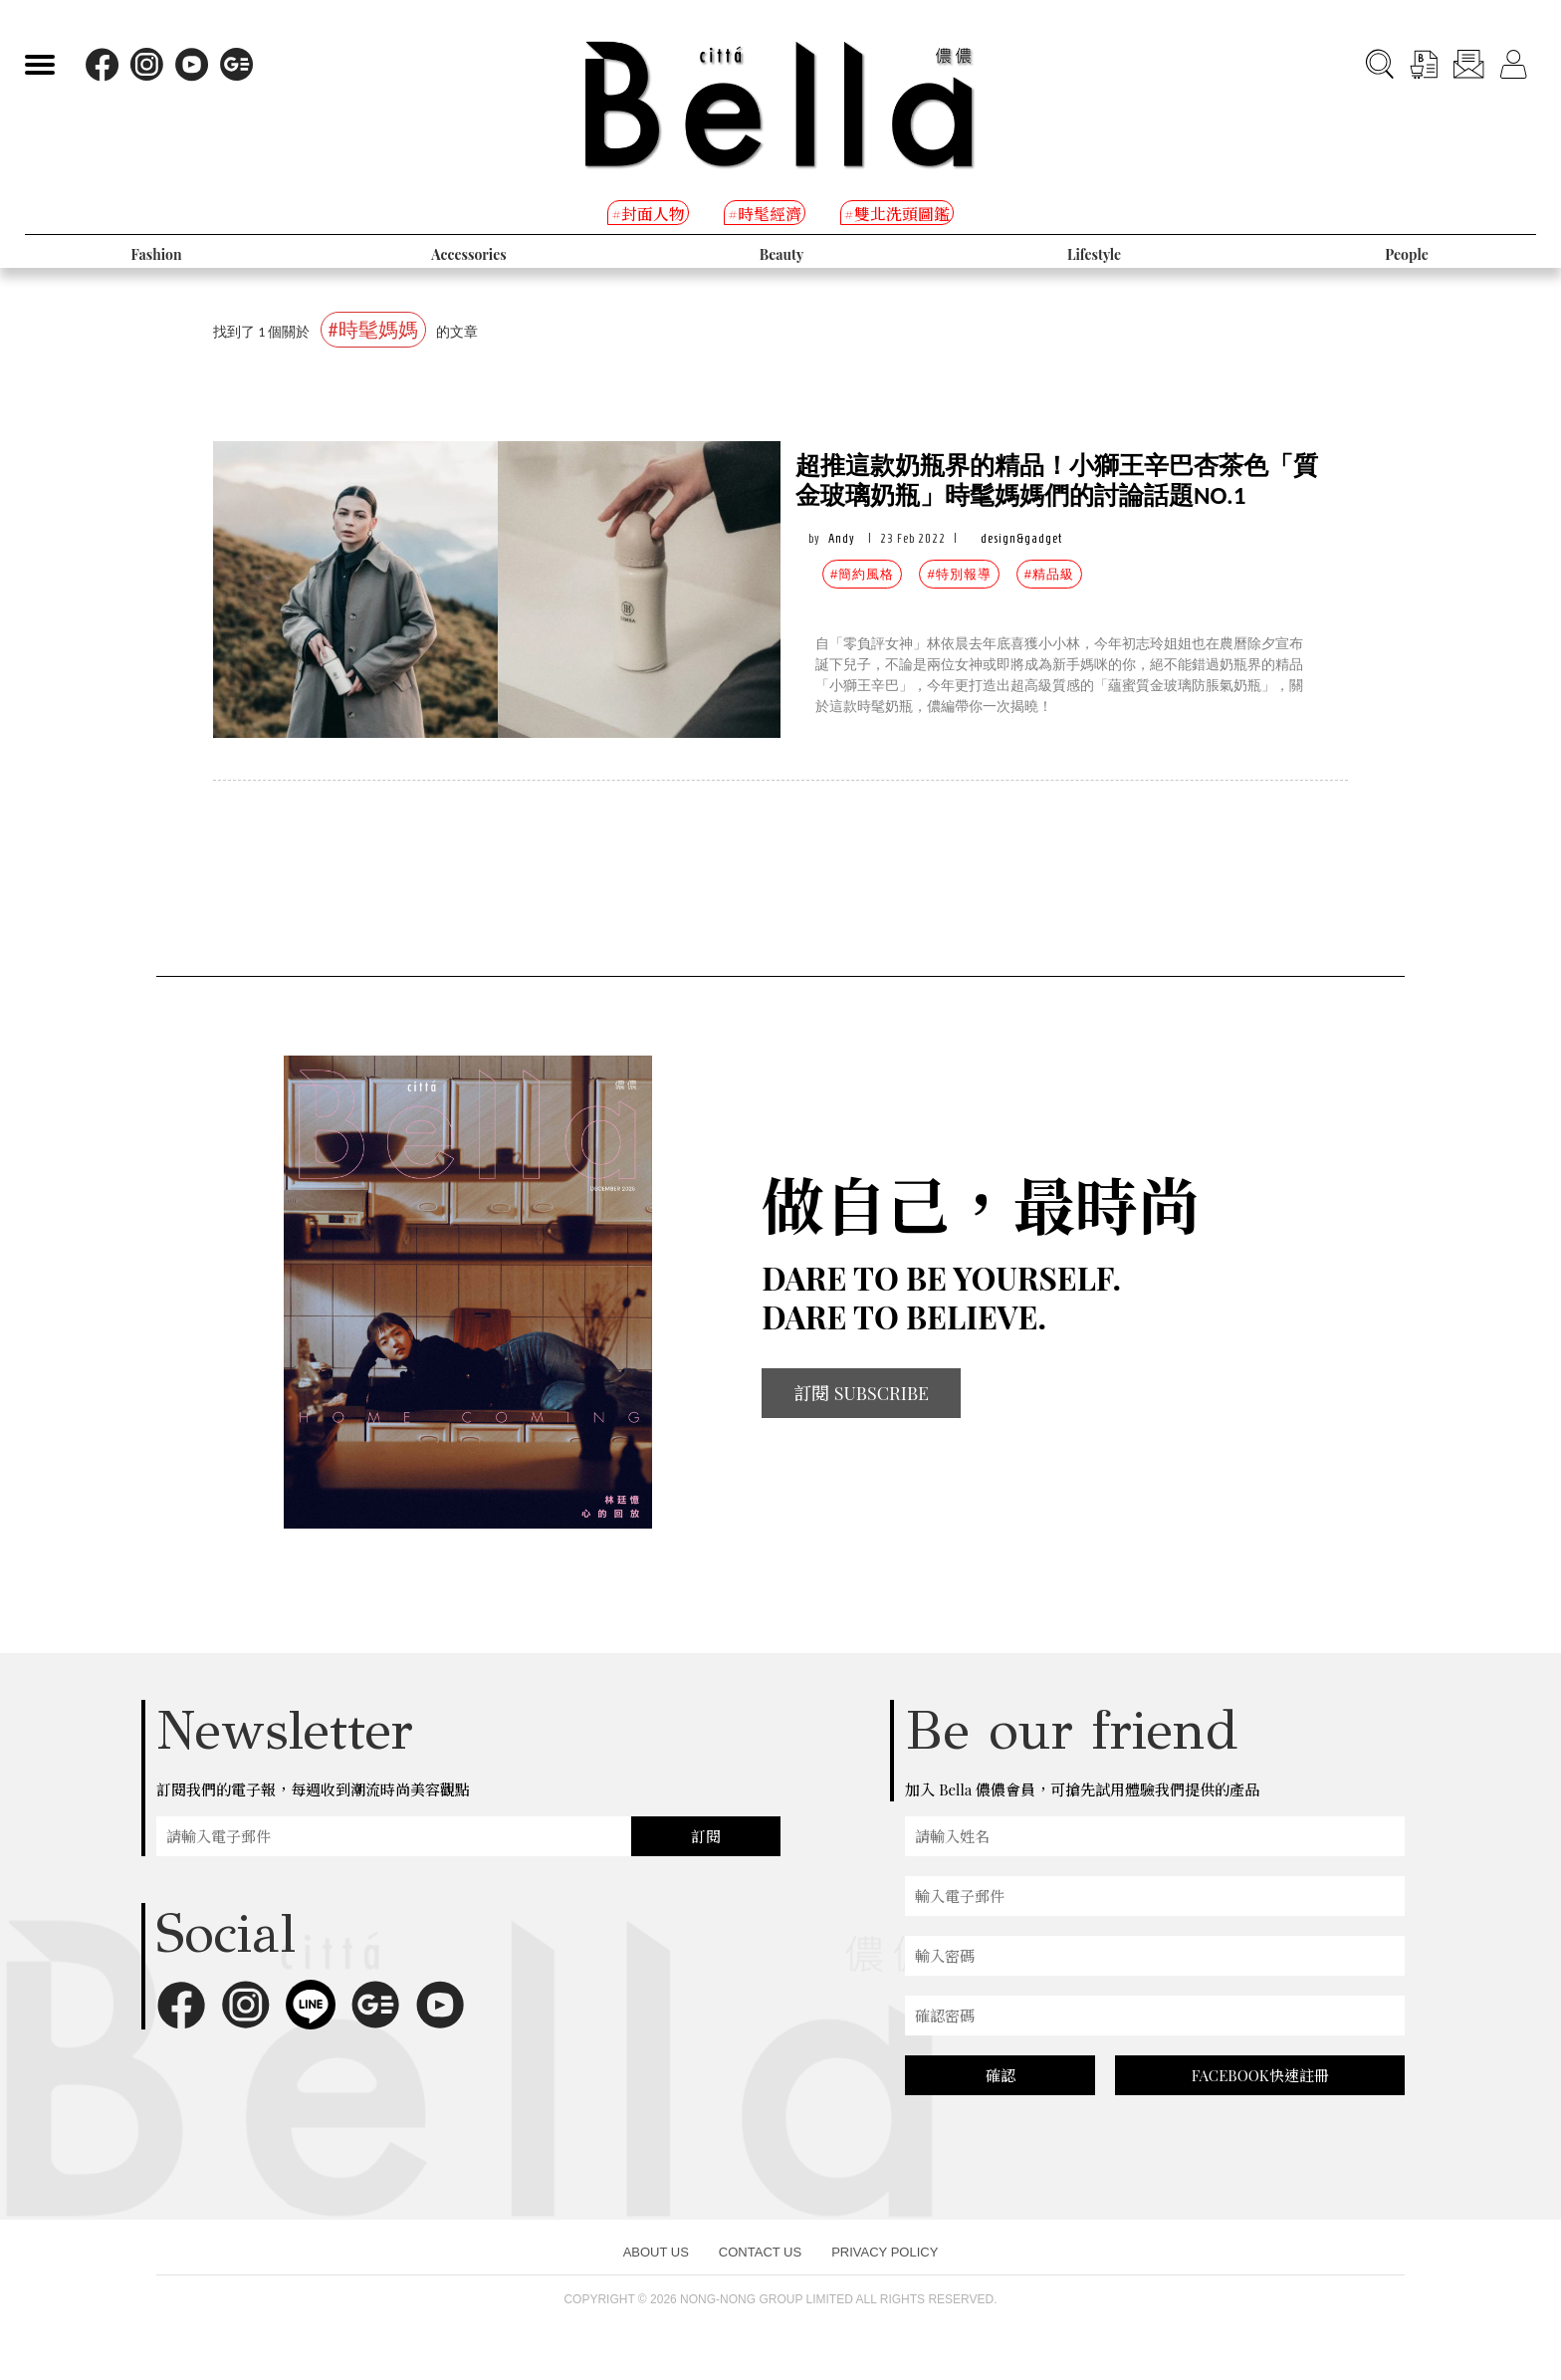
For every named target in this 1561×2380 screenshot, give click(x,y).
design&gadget (1021, 538)
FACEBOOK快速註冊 (1260, 2075)
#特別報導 (959, 574)
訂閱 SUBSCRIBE (861, 1393)
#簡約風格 (862, 574)
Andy (841, 538)
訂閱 (706, 1836)
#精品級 (1049, 574)
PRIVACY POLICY (884, 2252)
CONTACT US (760, 2252)
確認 (1000, 2075)
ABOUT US (656, 2252)
